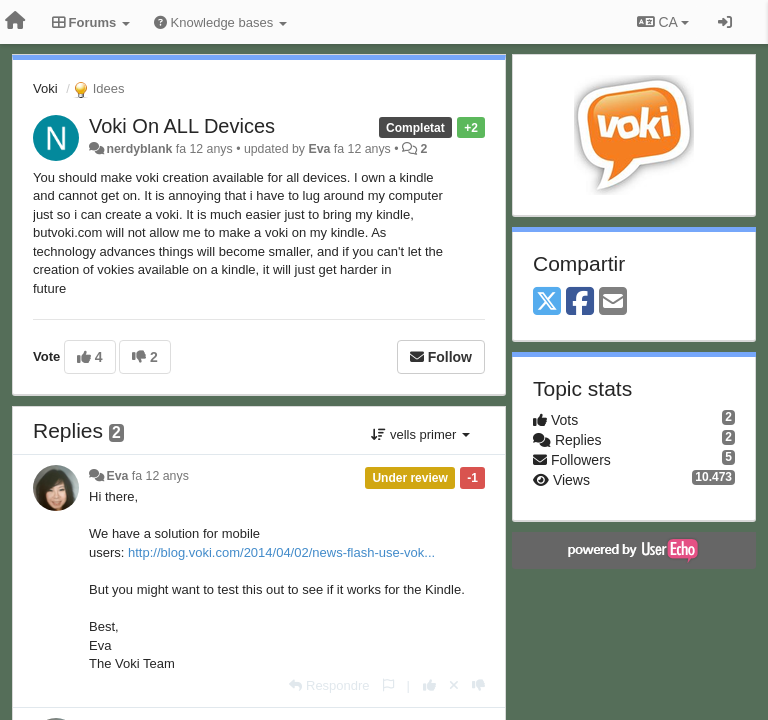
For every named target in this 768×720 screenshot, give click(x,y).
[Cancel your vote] (454, 685)
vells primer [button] (420, 434)
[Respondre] (329, 685)
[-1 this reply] (478, 685)
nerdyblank (139, 149)
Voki (45, 88)
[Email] (613, 302)
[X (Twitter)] (547, 302)
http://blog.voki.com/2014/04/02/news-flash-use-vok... (281, 552)
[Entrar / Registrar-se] (725, 22)
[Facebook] (580, 302)
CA (663, 22)
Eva (319, 149)
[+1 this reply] (429, 685)
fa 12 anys (160, 476)
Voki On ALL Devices (182, 126)
